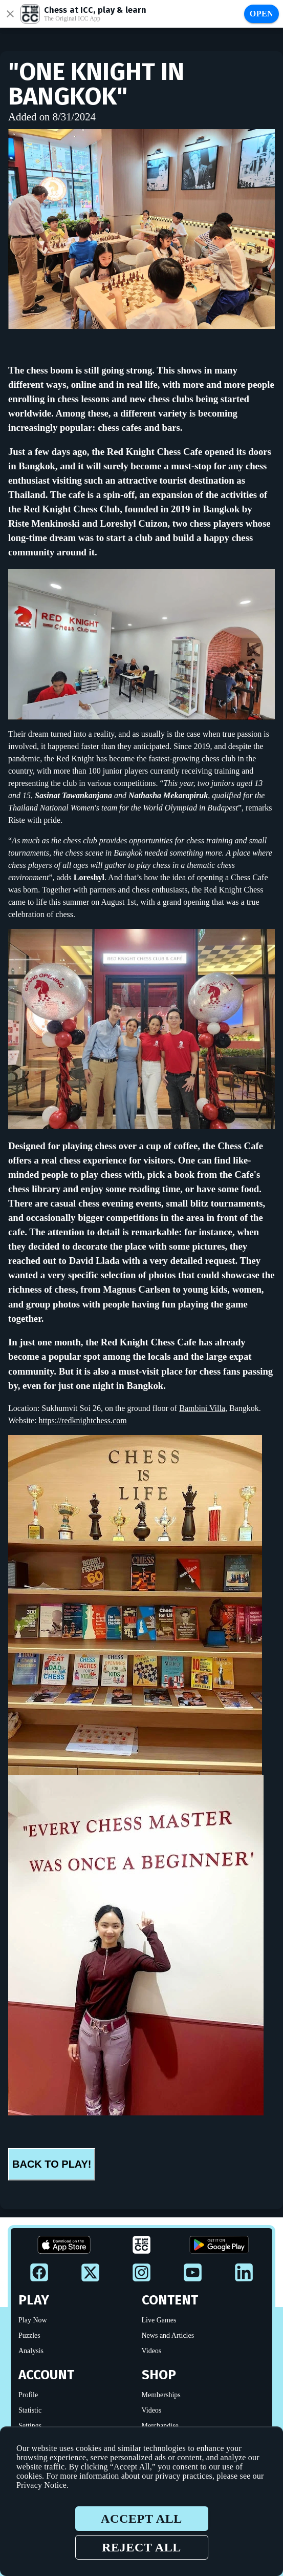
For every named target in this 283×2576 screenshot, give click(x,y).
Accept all (141, 2518)
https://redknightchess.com (83, 1420)
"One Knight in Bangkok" (96, 84)
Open (261, 13)
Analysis (30, 2351)
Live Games (159, 2320)
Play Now (32, 2320)
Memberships (161, 2395)
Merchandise (160, 2425)
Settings (29, 2425)
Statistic (29, 2410)
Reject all (141, 2547)
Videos (152, 2351)
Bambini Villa (202, 1408)
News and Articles (168, 2335)
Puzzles (29, 2335)
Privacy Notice (41, 2485)
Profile (28, 2395)
